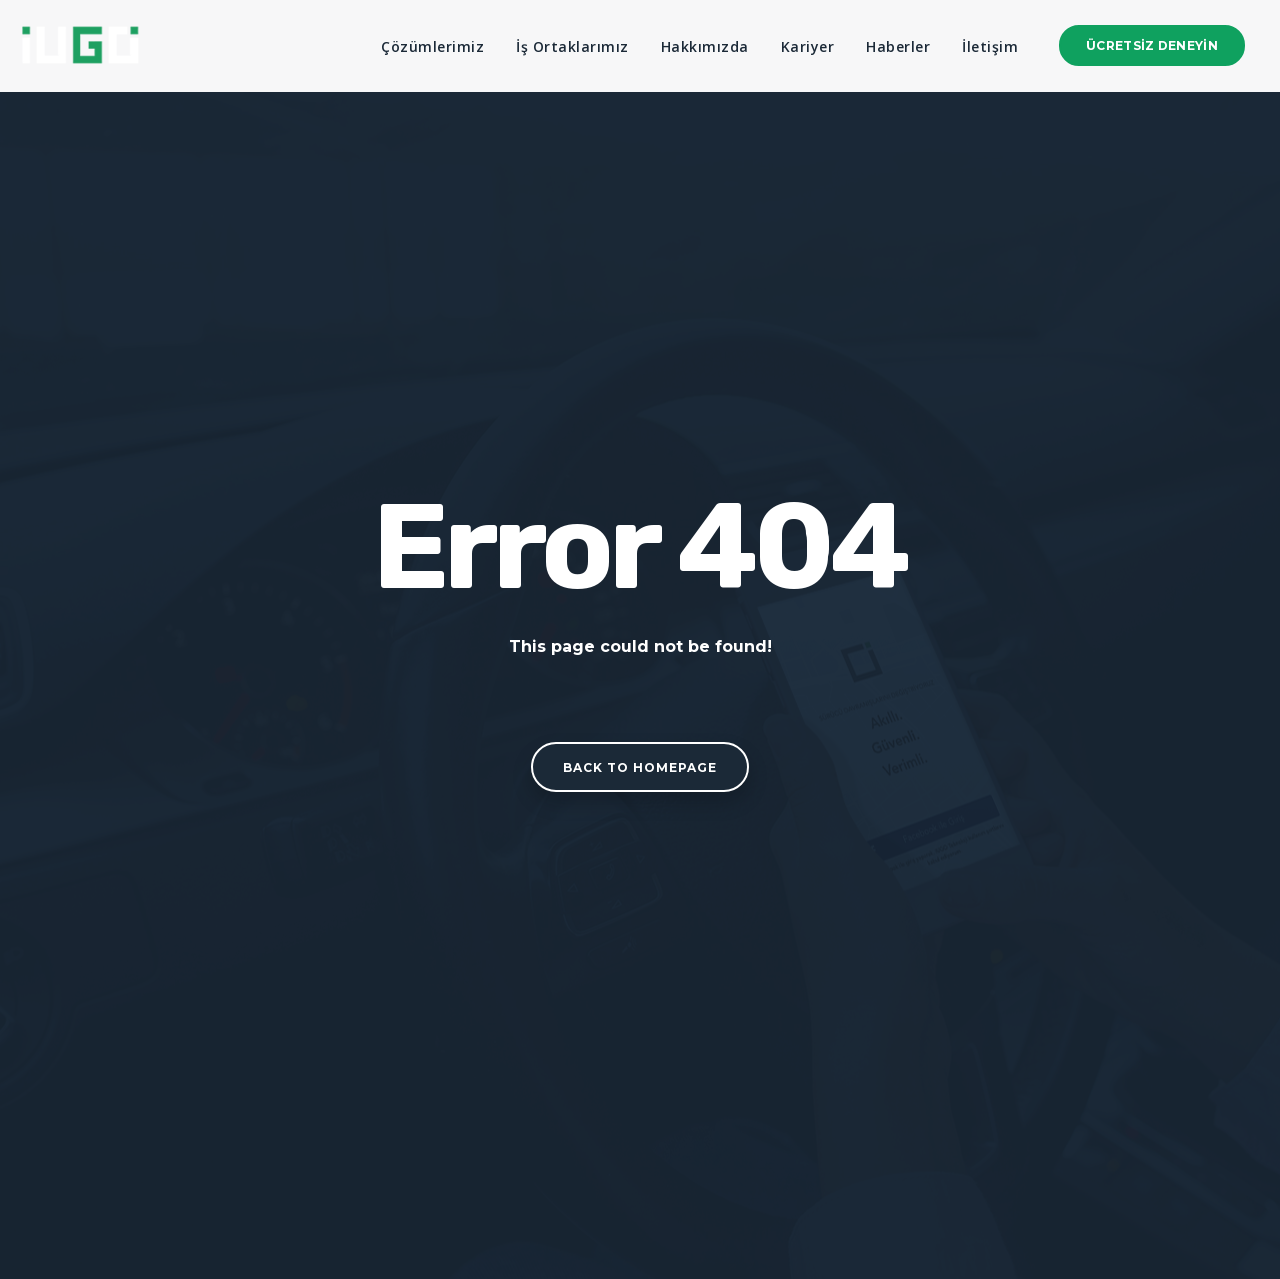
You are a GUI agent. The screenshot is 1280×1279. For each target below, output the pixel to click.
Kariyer (808, 46)
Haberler (898, 46)
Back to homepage (640, 767)
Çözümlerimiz (432, 46)
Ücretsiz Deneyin (1152, 45)
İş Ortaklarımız (572, 46)
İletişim (990, 46)
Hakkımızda (705, 46)
